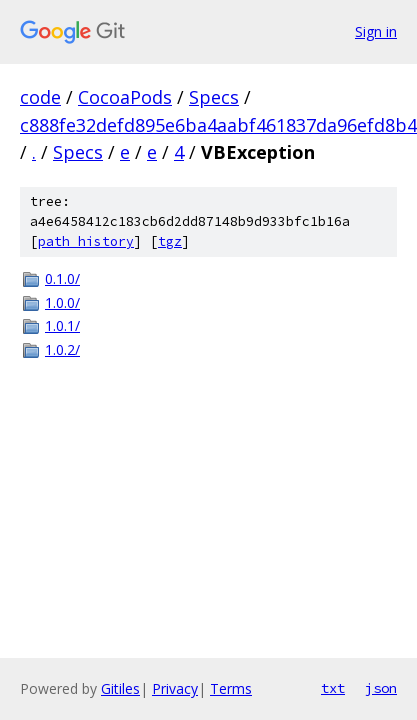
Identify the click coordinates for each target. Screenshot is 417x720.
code (40, 97)
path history (86, 241)
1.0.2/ (62, 349)
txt (333, 688)
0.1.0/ (62, 278)
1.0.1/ (62, 325)
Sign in (376, 31)
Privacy (175, 688)
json (381, 688)
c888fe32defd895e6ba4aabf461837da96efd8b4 (218, 125)
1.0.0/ (62, 302)
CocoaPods (125, 97)
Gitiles (120, 688)
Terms (231, 688)
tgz (170, 241)
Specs (214, 97)
